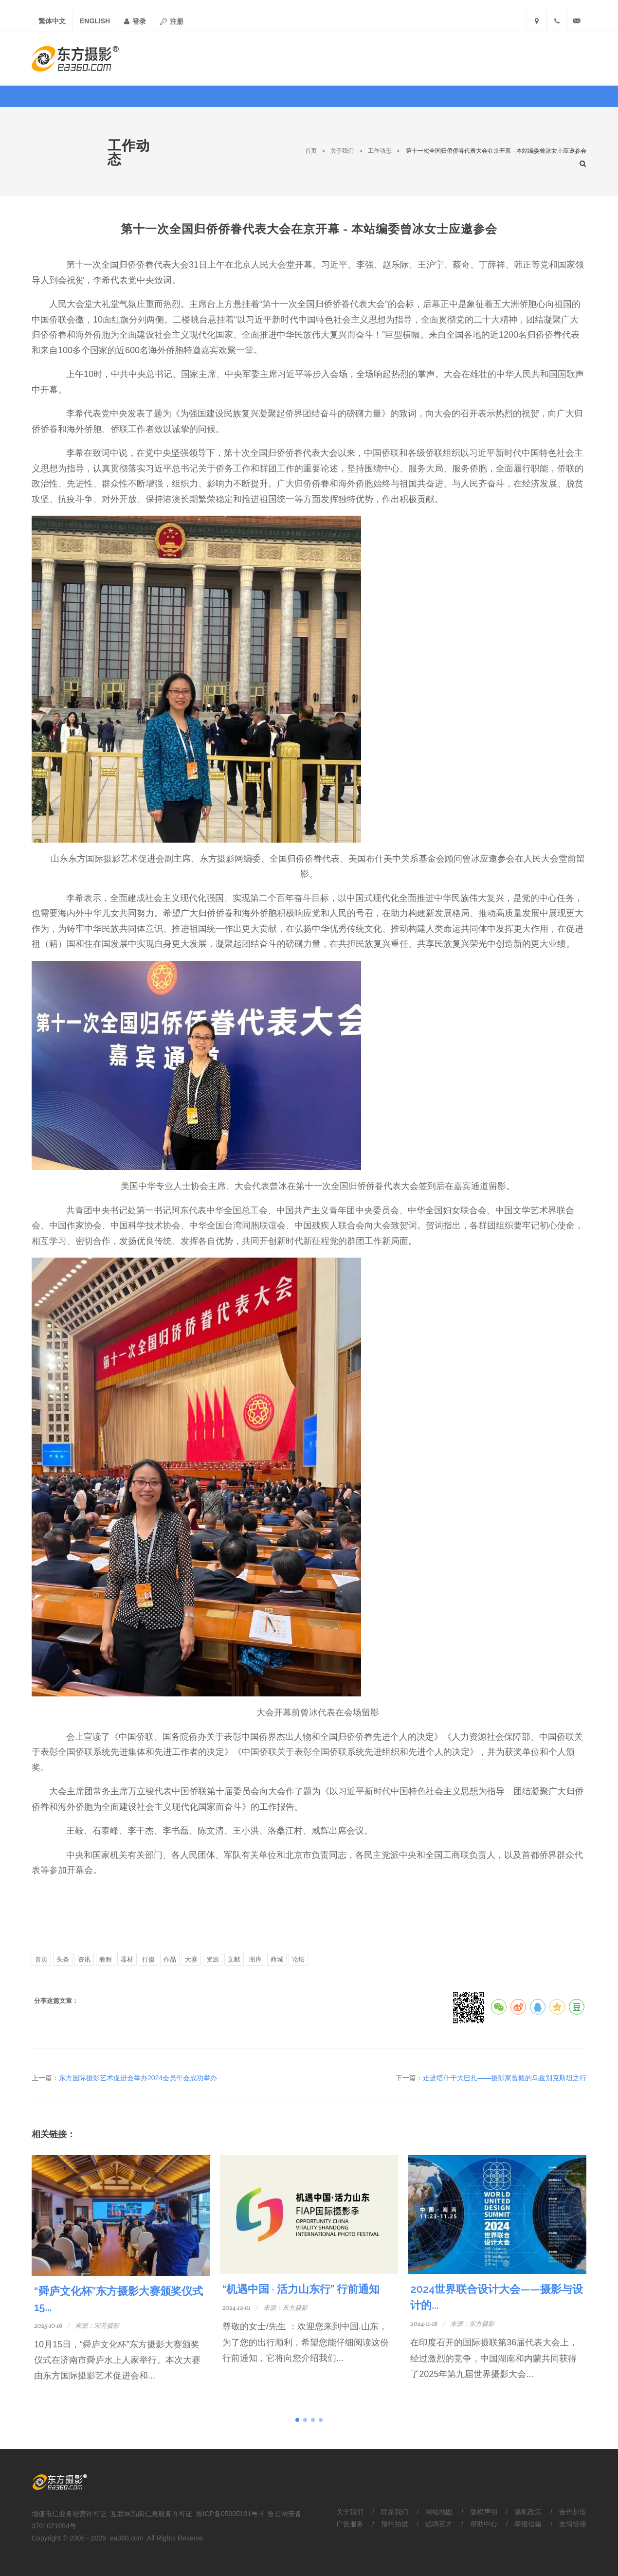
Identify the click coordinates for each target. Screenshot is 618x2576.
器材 (127, 1959)
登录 (135, 21)
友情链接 (572, 2524)
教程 (105, 1959)
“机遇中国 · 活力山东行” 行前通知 (301, 2289)
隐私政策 (528, 2512)
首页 (311, 150)
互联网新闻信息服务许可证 (151, 2514)
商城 (277, 1959)
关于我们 (342, 150)
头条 (62, 1959)
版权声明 (483, 2512)
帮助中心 (483, 2524)
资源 (212, 1959)
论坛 (298, 1959)
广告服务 (350, 2524)
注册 (171, 21)
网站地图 (439, 2512)
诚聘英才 (439, 2524)
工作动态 (379, 150)
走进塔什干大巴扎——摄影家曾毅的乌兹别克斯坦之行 (504, 2078)
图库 (255, 1959)
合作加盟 (572, 2512)
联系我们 (394, 2512)
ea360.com (127, 2538)
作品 (170, 1959)
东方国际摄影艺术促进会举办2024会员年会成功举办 (138, 2078)
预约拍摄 (394, 2524)
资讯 (84, 1959)
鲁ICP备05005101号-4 (230, 2514)
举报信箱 (528, 2524)
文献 (234, 1959)
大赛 (191, 1959)
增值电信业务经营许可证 (69, 2514)
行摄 (148, 1959)
